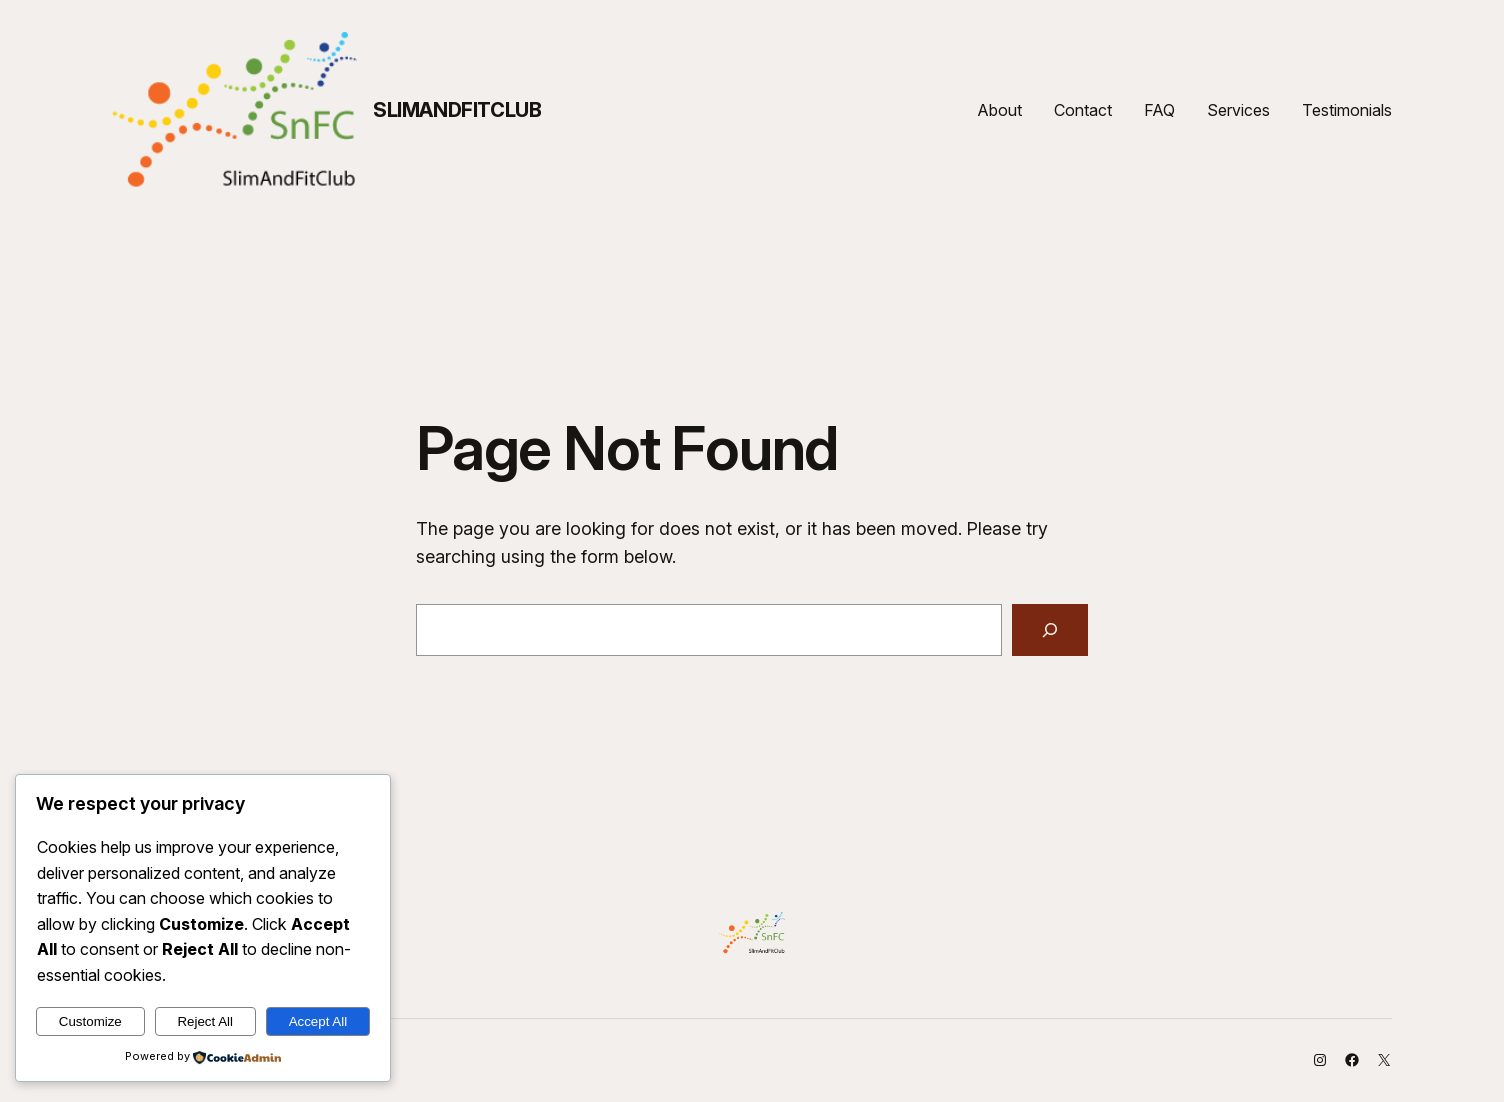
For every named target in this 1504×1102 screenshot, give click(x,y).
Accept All (318, 1021)
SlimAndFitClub (457, 110)
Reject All (205, 1021)
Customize (90, 1021)
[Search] (1050, 630)
